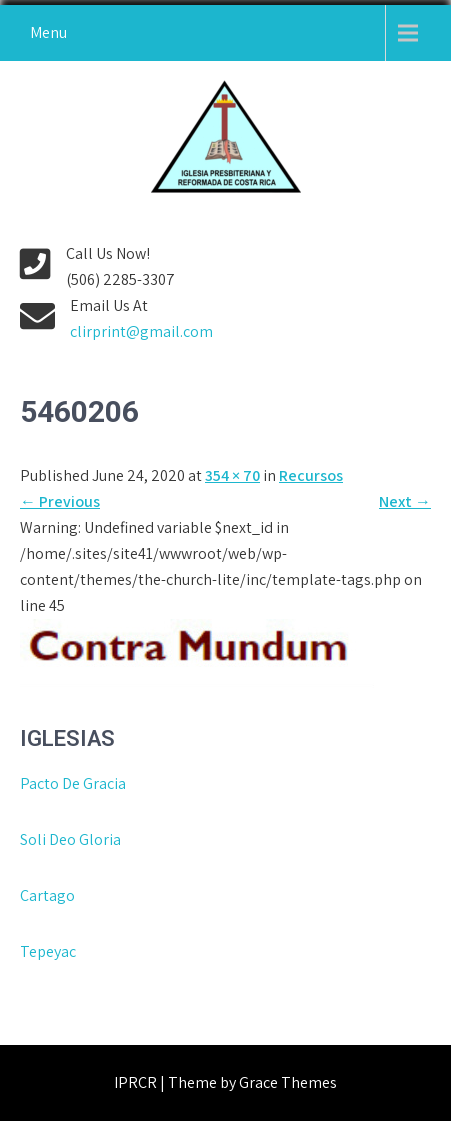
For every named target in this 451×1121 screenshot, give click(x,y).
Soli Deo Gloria (70, 839)
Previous (60, 501)
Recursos (311, 475)
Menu (48, 32)
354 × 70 (232, 475)
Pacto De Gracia (73, 783)
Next (405, 501)
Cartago (47, 895)
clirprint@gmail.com (141, 331)
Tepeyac (49, 951)
